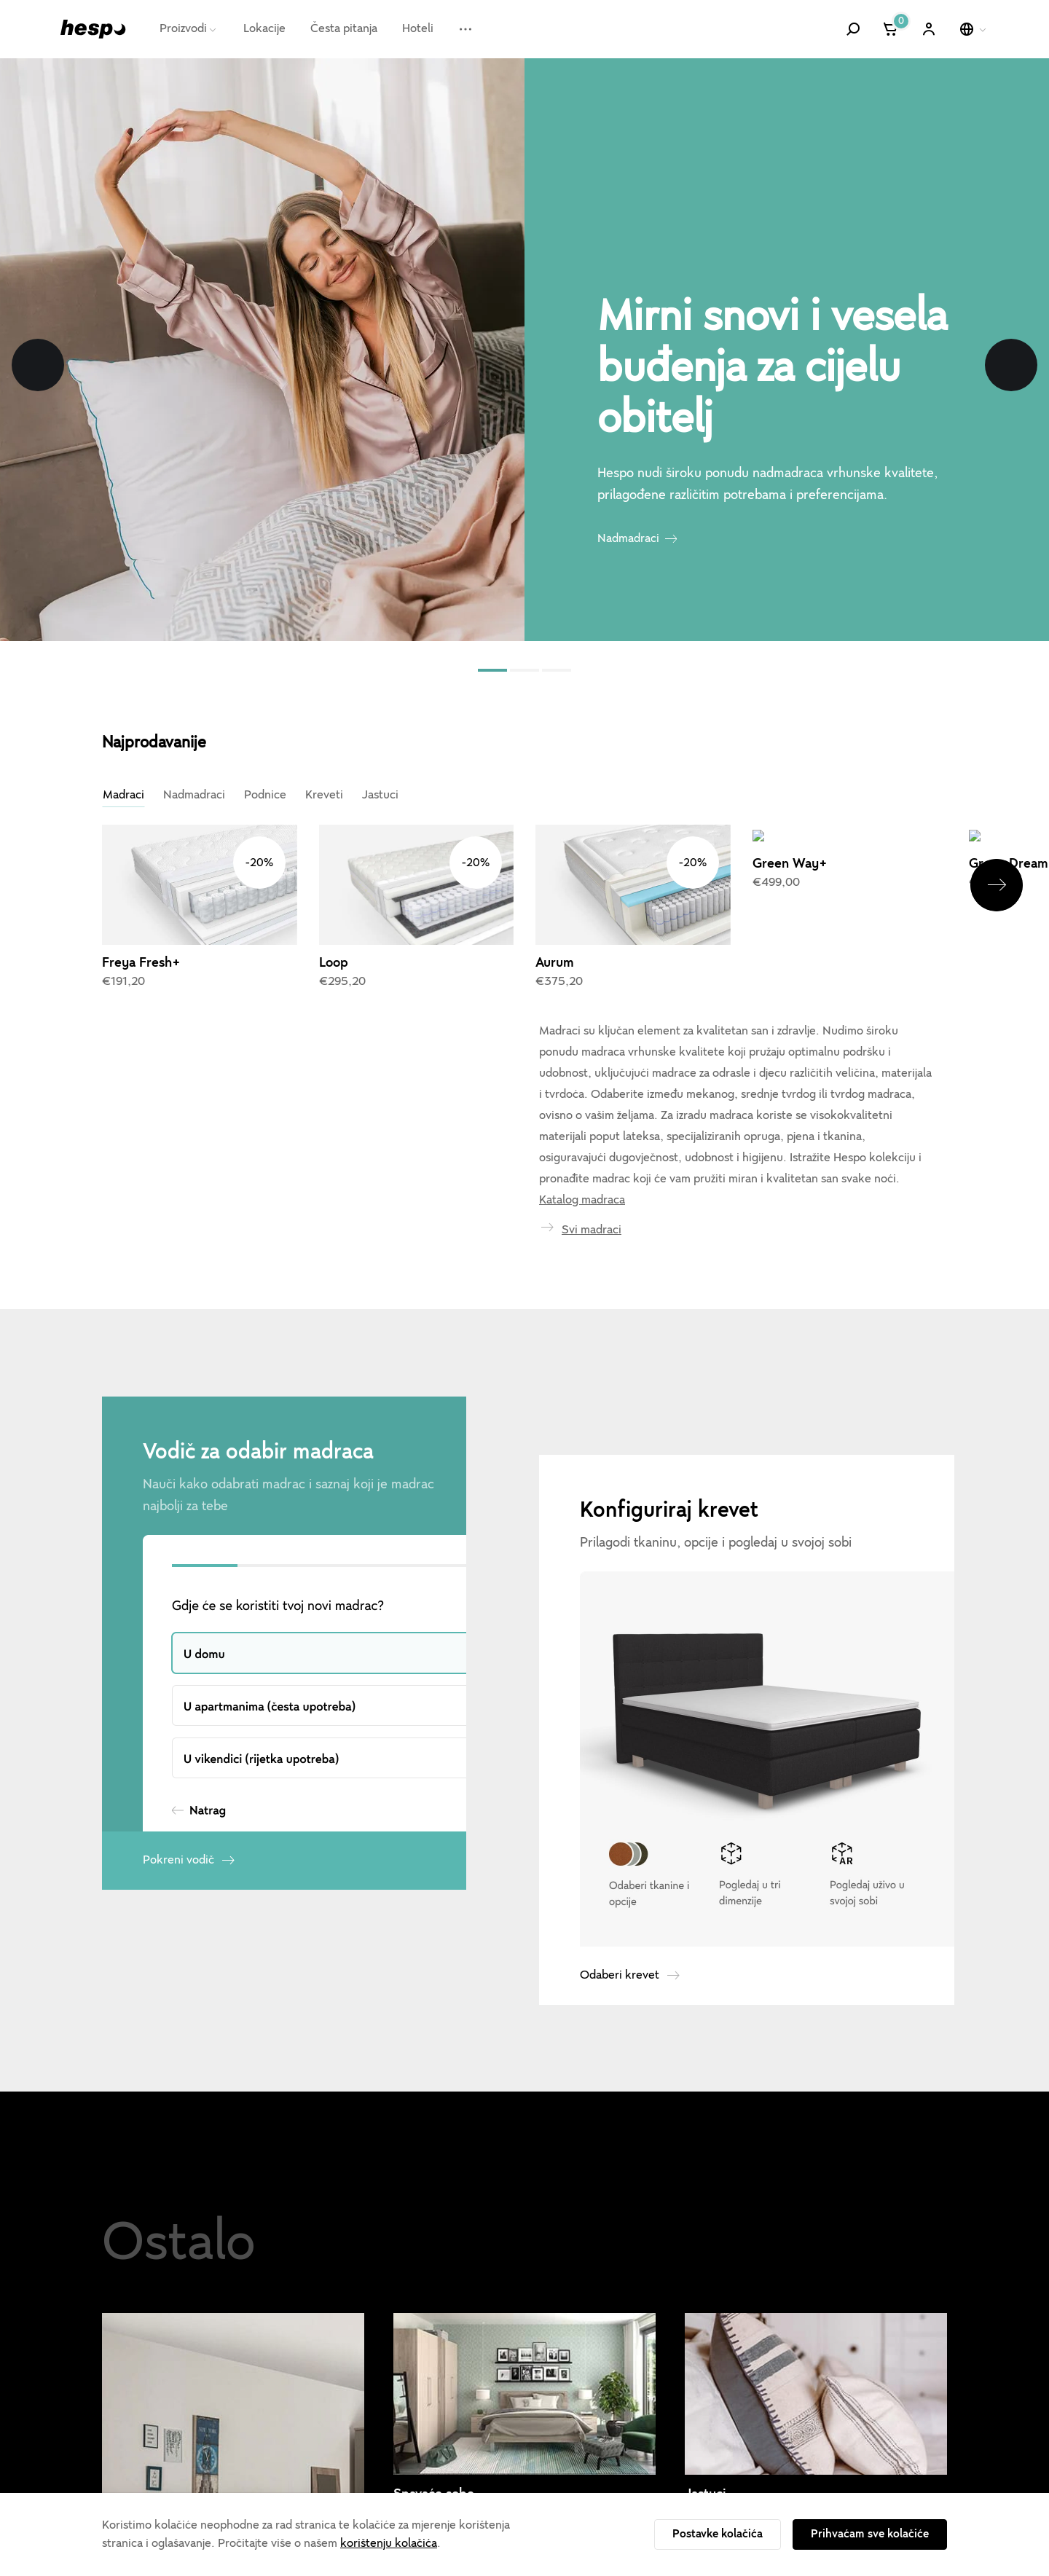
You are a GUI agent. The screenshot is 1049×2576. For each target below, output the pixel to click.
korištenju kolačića (388, 2543)
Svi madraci (591, 1129)
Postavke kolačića (717, 2533)
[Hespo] (93, 29)
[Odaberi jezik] (974, 29)
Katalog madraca (582, 1100)
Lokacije (264, 28)
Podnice (265, 794)
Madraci (123, 794)
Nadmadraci (628, 538)
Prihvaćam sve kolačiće (870, 2533)
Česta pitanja (343, 28)
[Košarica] (891, 29)
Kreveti (324, 794)
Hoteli (417, 28)
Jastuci (380, 794)
